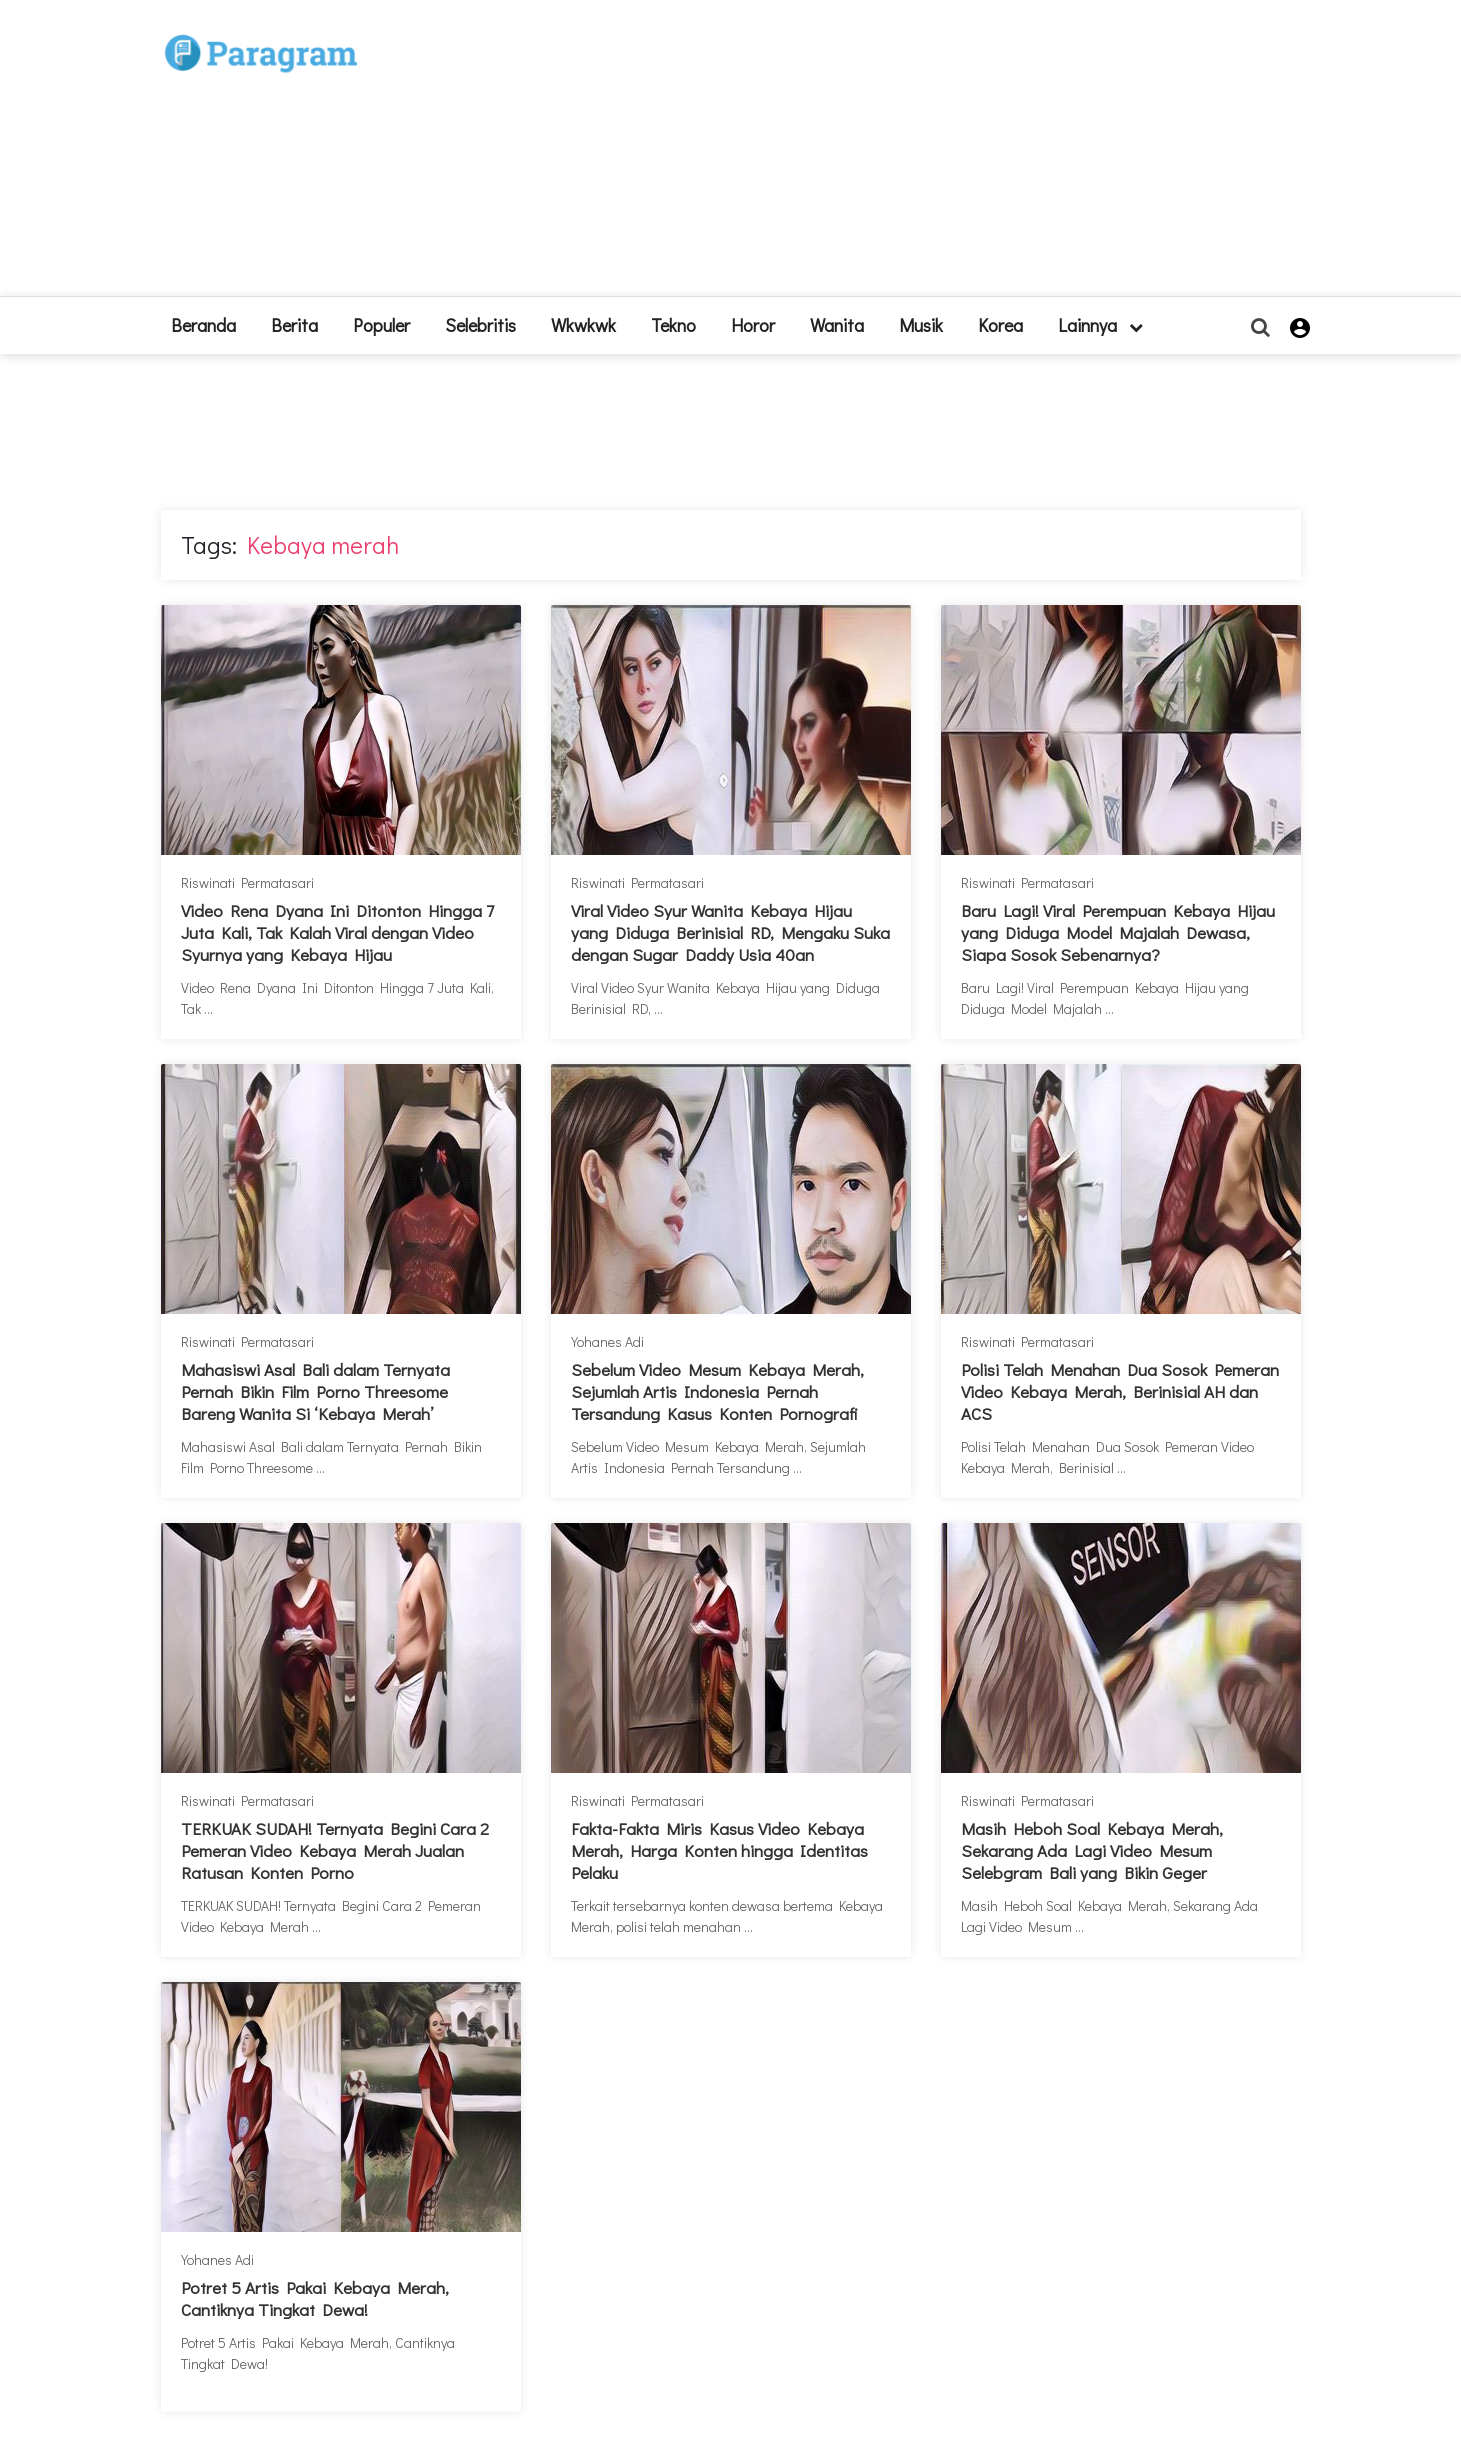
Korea (1000, 325)
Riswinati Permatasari (247, 882)
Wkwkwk (583, 325)
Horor (753, 325)
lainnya (1100, 325)
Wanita (837, 325)
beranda (203, 325)
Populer (381, 325)
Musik (921, 325)
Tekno (673, 325)
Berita (294, 325)
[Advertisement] (877, 156)
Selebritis (480, 325)
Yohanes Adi (607, 1341)
